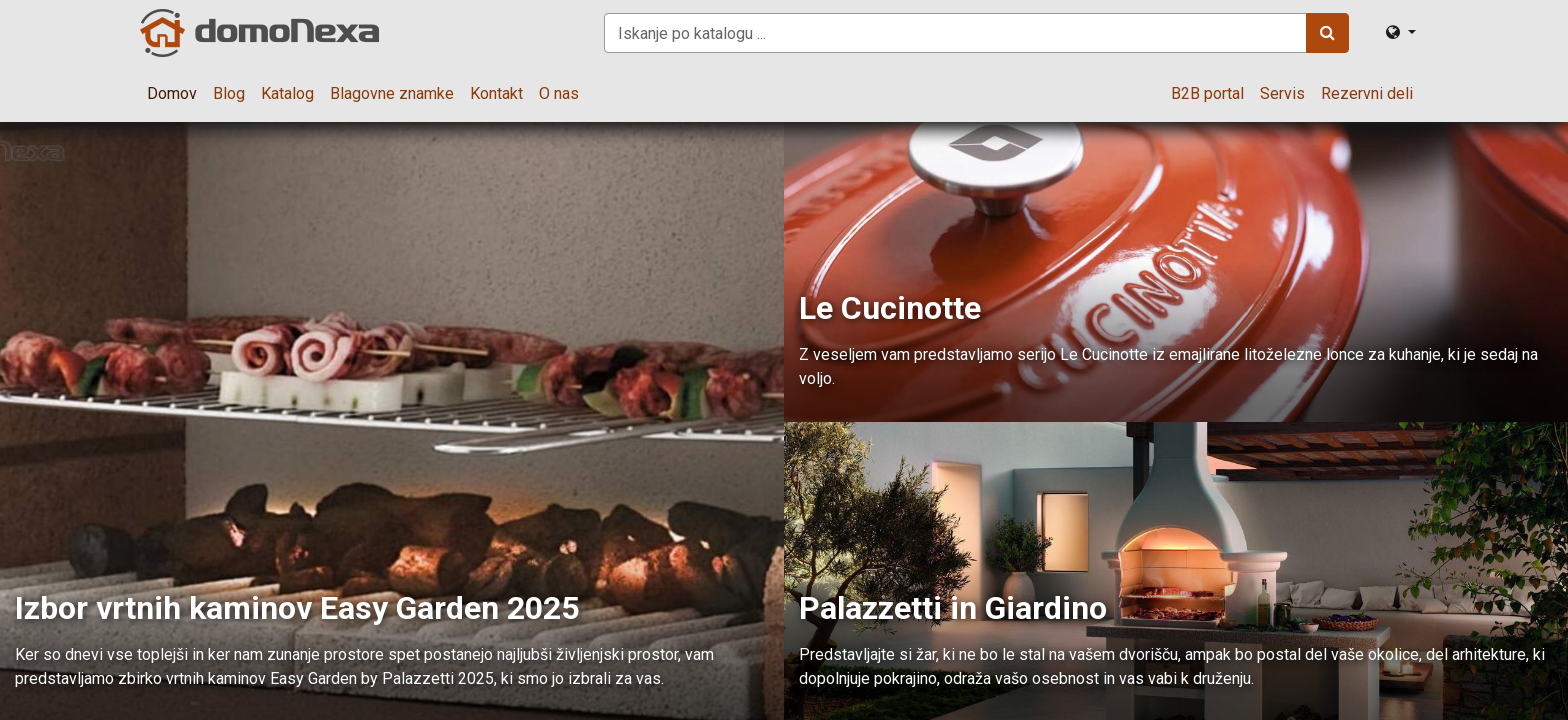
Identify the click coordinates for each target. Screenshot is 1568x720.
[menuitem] (172, 94)
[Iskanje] (1327, 33)
